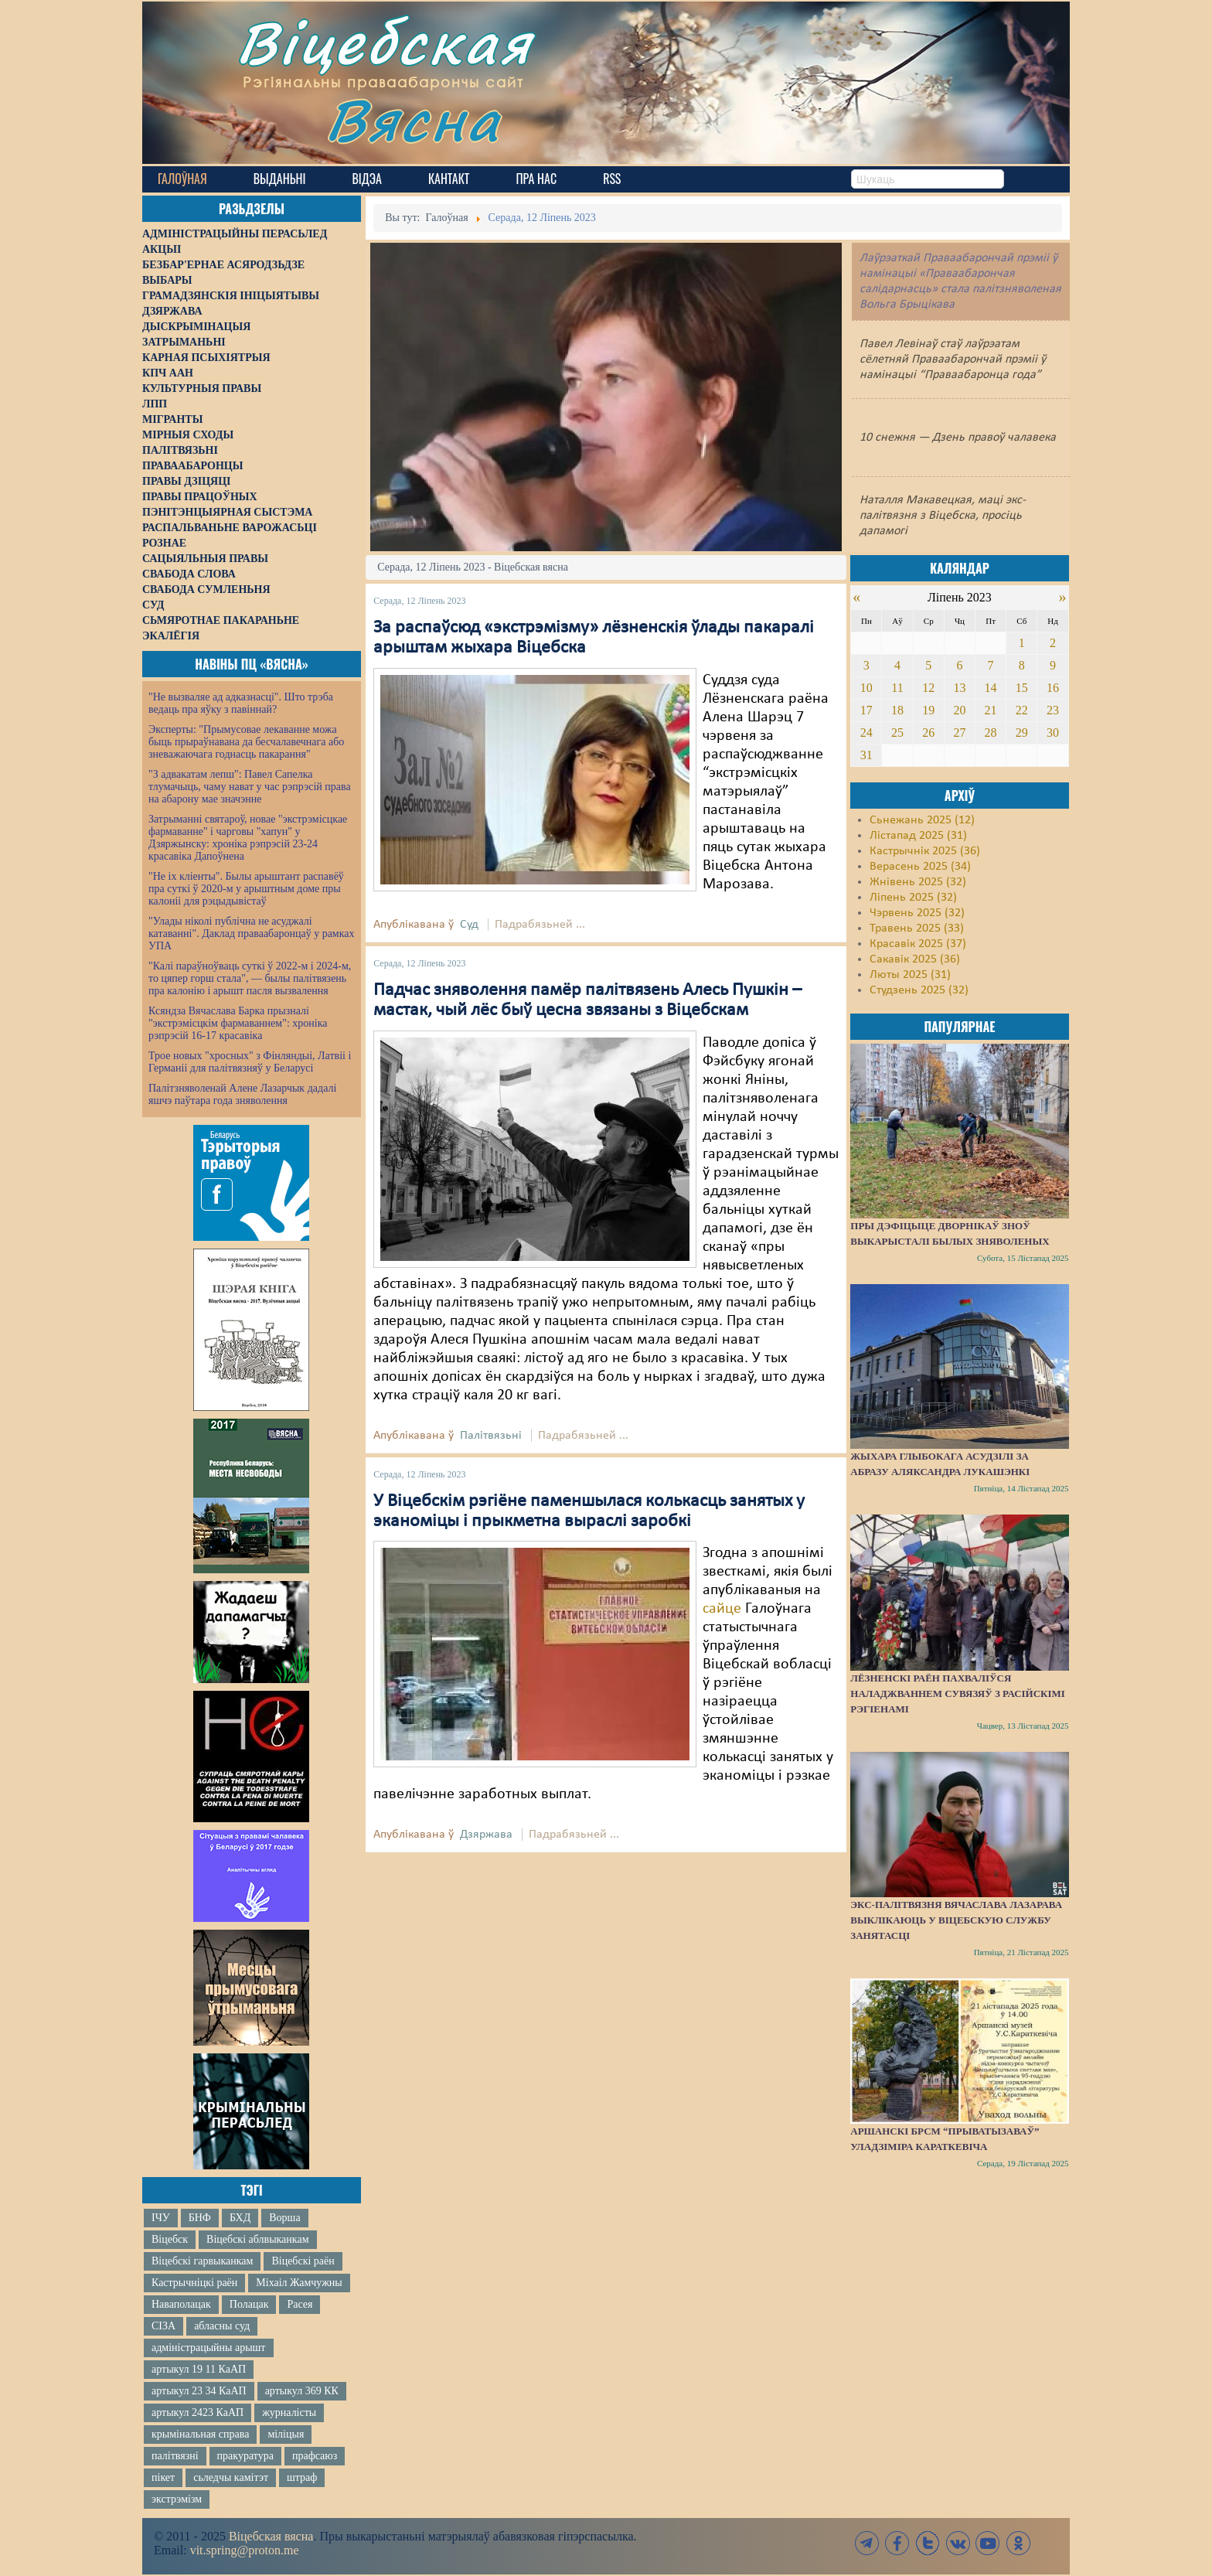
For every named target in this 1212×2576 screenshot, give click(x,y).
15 (1022, 687)
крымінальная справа (200, 2434)
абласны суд (222, 2326)
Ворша (284, 2217)
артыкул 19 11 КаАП (199, 2369)
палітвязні (175, 2456)
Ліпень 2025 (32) (913, 897)
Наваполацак (181, 2304)
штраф (302, 2477)
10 (866, 687)
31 (866, 755)
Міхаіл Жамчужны (299, 2282)
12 (928, 687)
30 (1053, 732)
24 (866, 732)
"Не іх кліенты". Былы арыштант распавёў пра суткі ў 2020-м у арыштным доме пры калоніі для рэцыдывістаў (246, 889)
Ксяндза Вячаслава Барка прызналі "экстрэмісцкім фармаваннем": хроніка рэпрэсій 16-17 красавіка (237, 1023)
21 (991, 710)
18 (897, 710)
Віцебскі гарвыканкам (202, 2261)
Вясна (413, 119)
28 (991, 732)
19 (928, 710)
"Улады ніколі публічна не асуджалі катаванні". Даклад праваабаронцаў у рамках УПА (251, 933)
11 (897, 687)
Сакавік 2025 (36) (915, 959)
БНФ (200, 2217)
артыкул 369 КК (302, 2391)
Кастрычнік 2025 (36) (925, 851)
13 (959, 687)
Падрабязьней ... (540, 924)
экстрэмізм (177, 2499)
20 (959, 710)
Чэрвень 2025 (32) (917, 913)
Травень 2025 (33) (917, 928)
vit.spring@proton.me (244, 2550)
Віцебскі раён (302, 2261)
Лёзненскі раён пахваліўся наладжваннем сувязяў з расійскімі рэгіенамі (957, 1693)
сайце (722, 1609)
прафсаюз (314, 2456)
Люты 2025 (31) (910, 975)
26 (928, 732)
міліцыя (285, 2434)
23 (1053, 710)
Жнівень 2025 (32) (918, 882)
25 (897, 732)
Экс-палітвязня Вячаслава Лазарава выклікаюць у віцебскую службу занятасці (956, 1920)
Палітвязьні (491, 1435)
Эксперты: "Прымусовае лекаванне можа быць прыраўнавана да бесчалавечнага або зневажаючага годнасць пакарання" (246, 742)
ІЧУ (161, 2217)
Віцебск (170, 2239)
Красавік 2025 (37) (918, 944)
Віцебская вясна (271, 2536)
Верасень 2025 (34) (920, 866)
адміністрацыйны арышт (209, 2347)
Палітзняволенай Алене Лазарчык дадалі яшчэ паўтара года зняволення (242, 1094)
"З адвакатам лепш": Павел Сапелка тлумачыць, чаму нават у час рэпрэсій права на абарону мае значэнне (249, 786)
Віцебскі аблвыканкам (257, 2239)
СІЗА (163, 2326)
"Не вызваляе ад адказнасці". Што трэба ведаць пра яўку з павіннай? (240, 703)
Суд (469, 924)
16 (1053, 687)
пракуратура (245, 2456)
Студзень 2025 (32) (919, 990)
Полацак (249, 2304)
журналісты (289, 2412)
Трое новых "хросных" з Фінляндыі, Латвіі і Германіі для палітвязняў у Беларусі (249, 1062)
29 (1022, 732)
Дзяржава (486, 1834)
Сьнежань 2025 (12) (922, 820)
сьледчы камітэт (230, 2477)
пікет (163, 2477)
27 (959, 732)
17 (866, 710)
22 (1022, 710)
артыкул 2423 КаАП (197, 2412)
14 (991, 687)
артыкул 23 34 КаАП (199, 2391)
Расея (299, 2304)
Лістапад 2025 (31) (918, 836)
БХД (240, 2217)
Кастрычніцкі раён (194, 2282)
